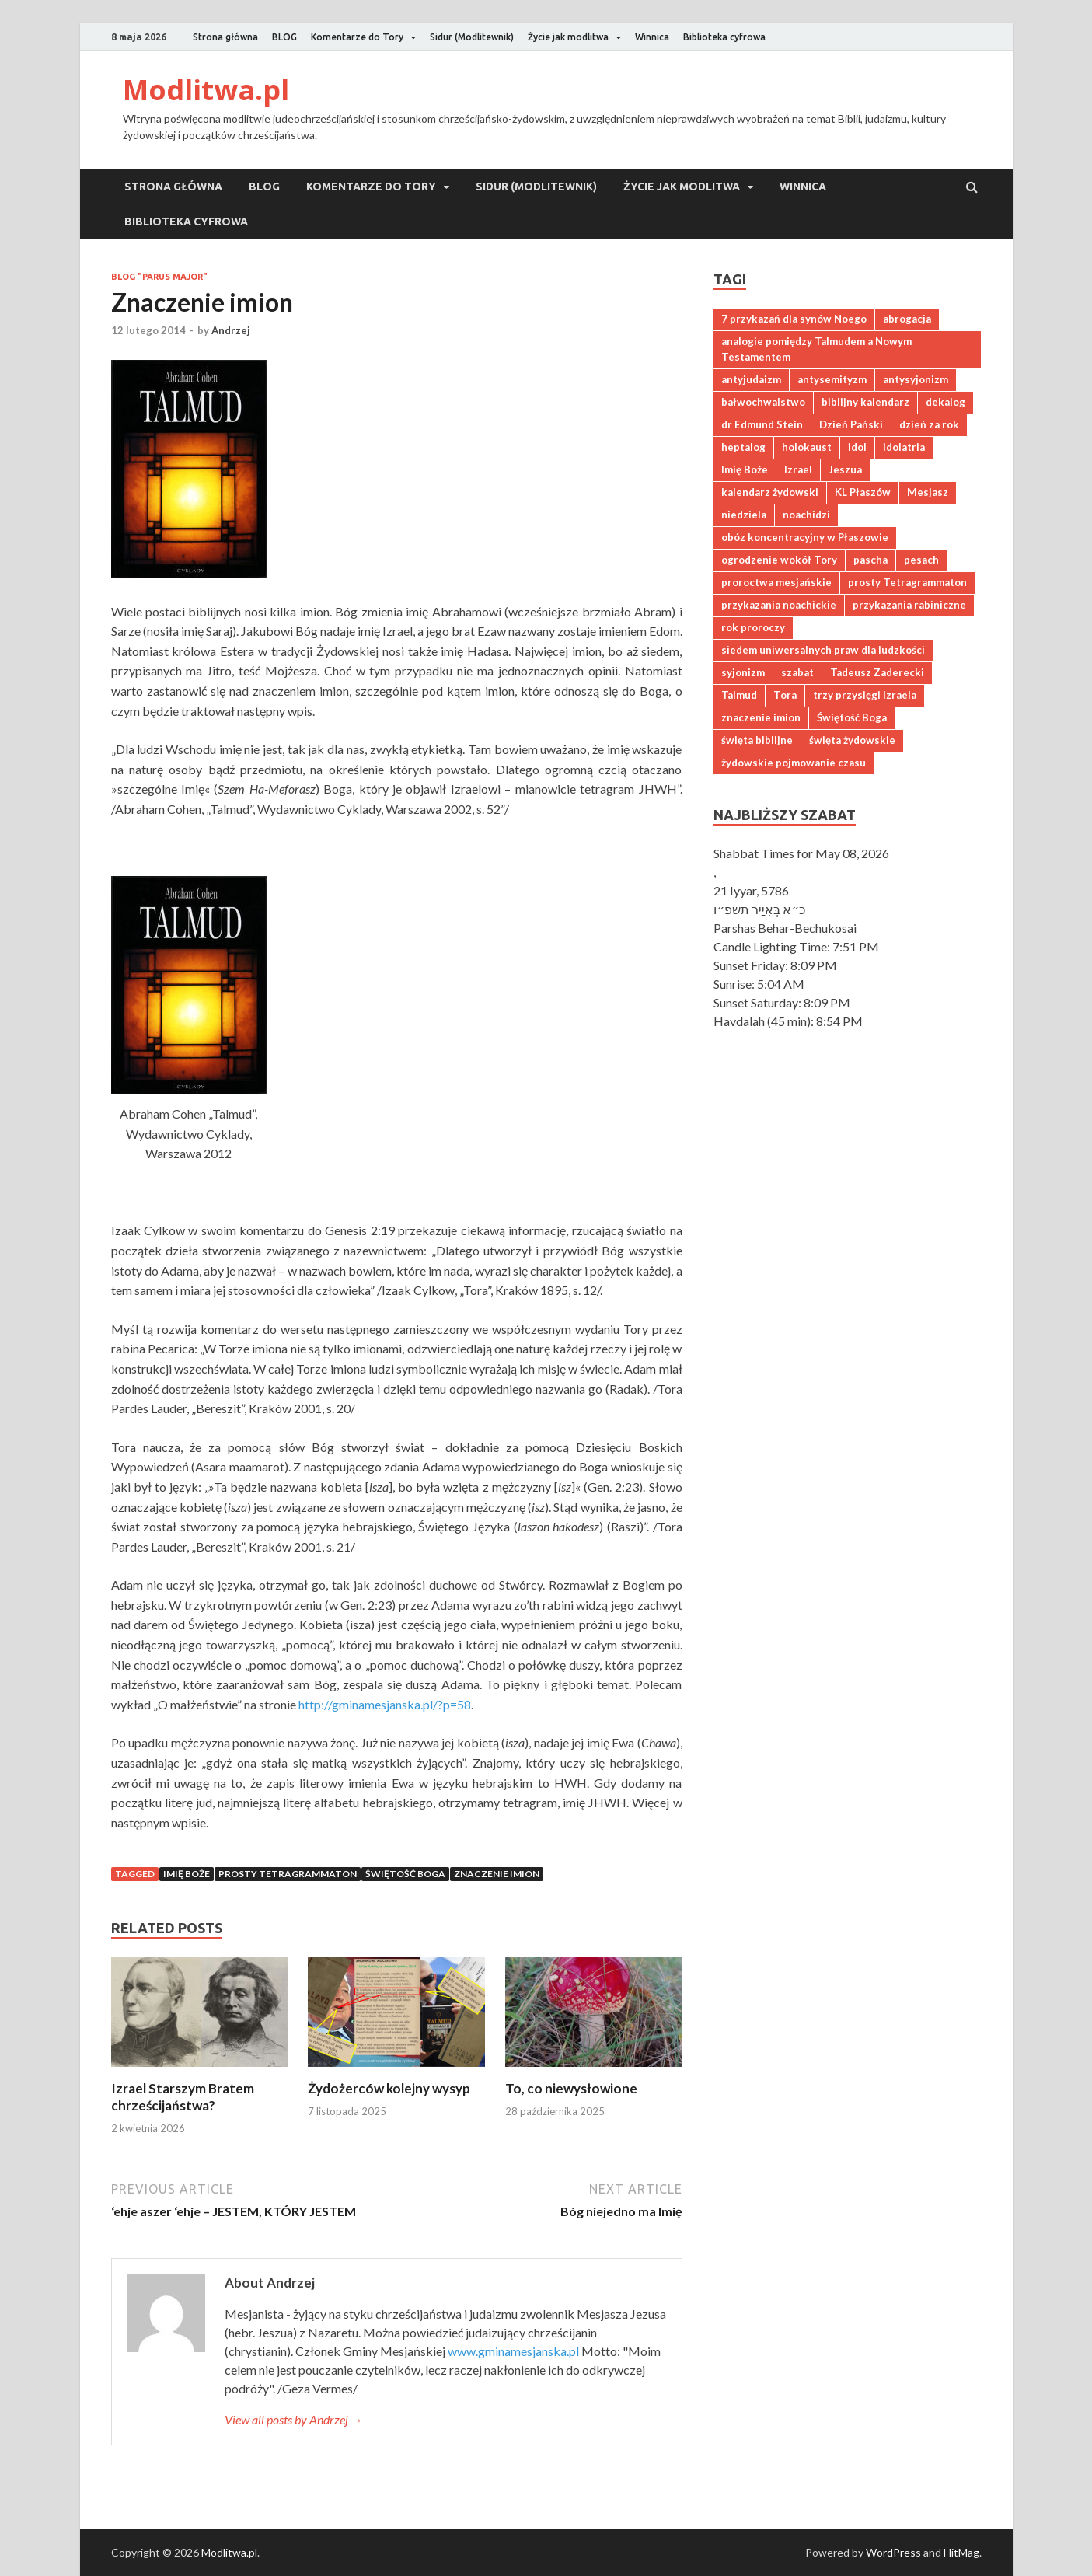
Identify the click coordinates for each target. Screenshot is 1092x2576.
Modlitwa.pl (206, 90)
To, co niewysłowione (571, 2088)
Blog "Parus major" (159, 276)
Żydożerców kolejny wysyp (389, 2088)
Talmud (739, 695)
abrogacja (907, 318)
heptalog (743, 447)
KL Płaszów (863, 492)
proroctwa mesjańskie (776, 582)
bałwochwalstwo (763, 402)
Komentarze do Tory (357, 37)
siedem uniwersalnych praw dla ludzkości (823, 650)
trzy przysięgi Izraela (864, 695)
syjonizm (743, 672)
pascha (870, 559)
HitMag (961, 2552)
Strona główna (225, 37)
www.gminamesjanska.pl (513, 2351)
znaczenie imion (496, 1874)
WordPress (893, 2552)
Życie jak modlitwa (568, 37)
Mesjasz (927, 492)
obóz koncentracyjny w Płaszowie (804, 537)
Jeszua (845, 469)
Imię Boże (186, 1874)
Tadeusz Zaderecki (877, 672)
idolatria (904, 447)
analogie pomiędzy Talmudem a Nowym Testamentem (816, 349)
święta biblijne (757, 740)
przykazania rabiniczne (909, 605)
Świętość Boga (405, 1874)
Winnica (652, 37)
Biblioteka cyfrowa (724, 37)
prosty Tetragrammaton (287, 1874)
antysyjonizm (915, 379)
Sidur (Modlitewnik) (472, 37)
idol (857, 447)
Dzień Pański (851, 424)
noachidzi (806, 514)
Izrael (798, 469)
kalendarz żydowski (769, 492)
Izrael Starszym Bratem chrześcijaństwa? (182, 2097)
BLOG (284, 37)
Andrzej (230, 330)
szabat (797, 672)
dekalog (945, 402)
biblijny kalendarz (865, 402)
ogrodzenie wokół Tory (779, 559)
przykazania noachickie (778, 605)
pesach (921, 559)
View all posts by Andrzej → (294, 2419)
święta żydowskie (852, 740)
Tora (785, 695)
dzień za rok (929, 424)
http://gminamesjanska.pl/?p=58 (384, 1704)
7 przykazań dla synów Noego (794, 318)
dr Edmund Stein (762, 424)
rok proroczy (753, 627)
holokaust (807, 447)
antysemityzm (832, 379)
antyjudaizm (751, 379)
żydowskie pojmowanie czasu (793, 762)
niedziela (743, 514)
